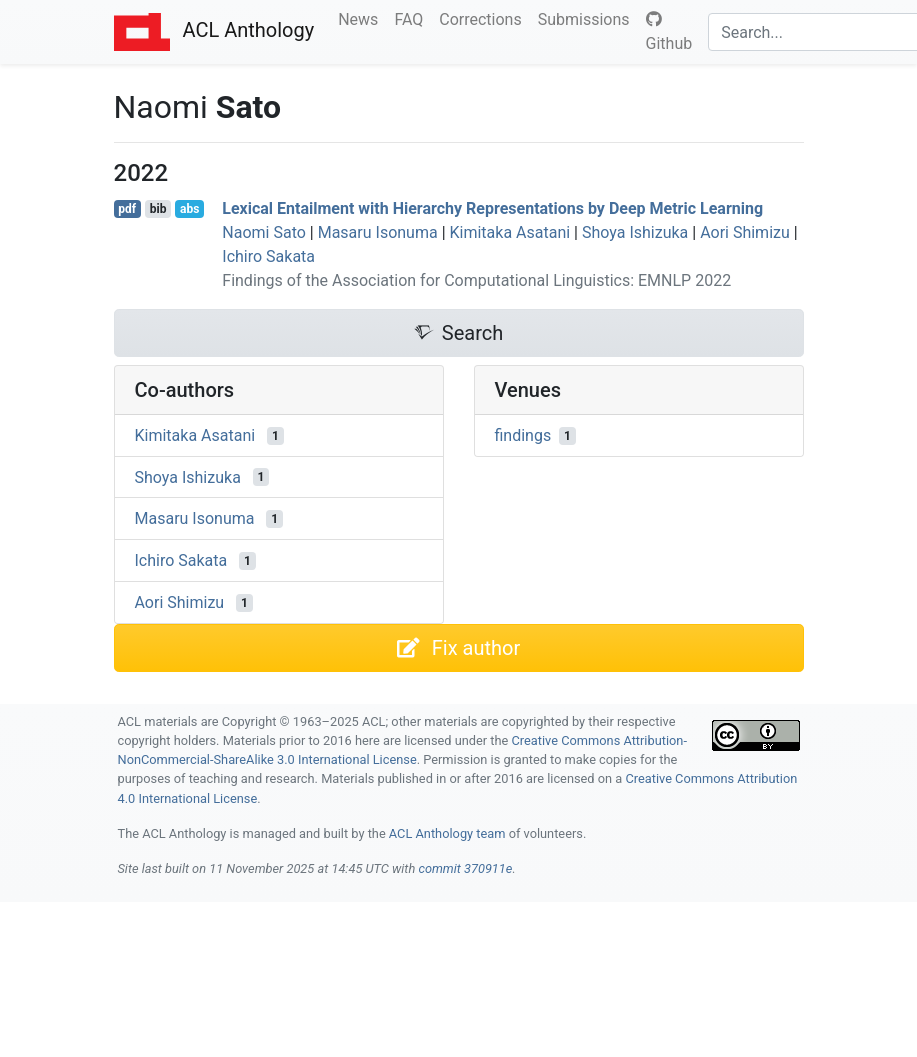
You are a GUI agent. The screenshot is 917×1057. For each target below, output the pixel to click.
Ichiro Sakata (268, 256)
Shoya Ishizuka (635, 232)
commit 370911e (465, 868)
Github (669, 32)
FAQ (412, 18)
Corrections (484, 18)
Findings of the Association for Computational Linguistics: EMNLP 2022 (476, 280)
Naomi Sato (264, 232)
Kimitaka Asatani (510, 232)
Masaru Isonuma (378, 232)
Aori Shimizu (745, 232)
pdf (127, 209)
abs (189, 209)
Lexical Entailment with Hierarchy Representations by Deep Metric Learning (492, 208)
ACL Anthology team (447, 833)
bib (158, 209)
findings (523, 435)
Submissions (588, 18)
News (362, 18)
